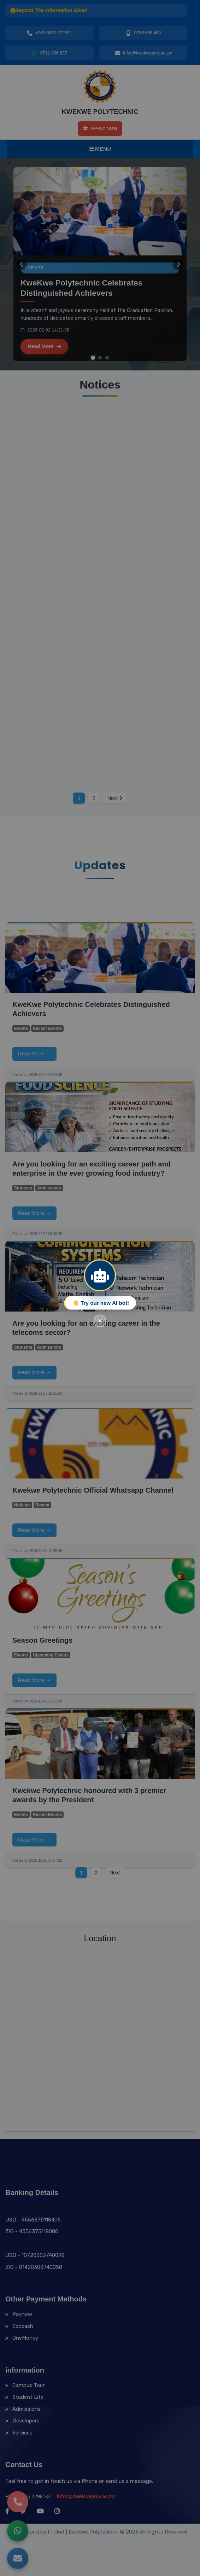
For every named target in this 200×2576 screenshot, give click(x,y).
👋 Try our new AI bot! (100, 1302)
